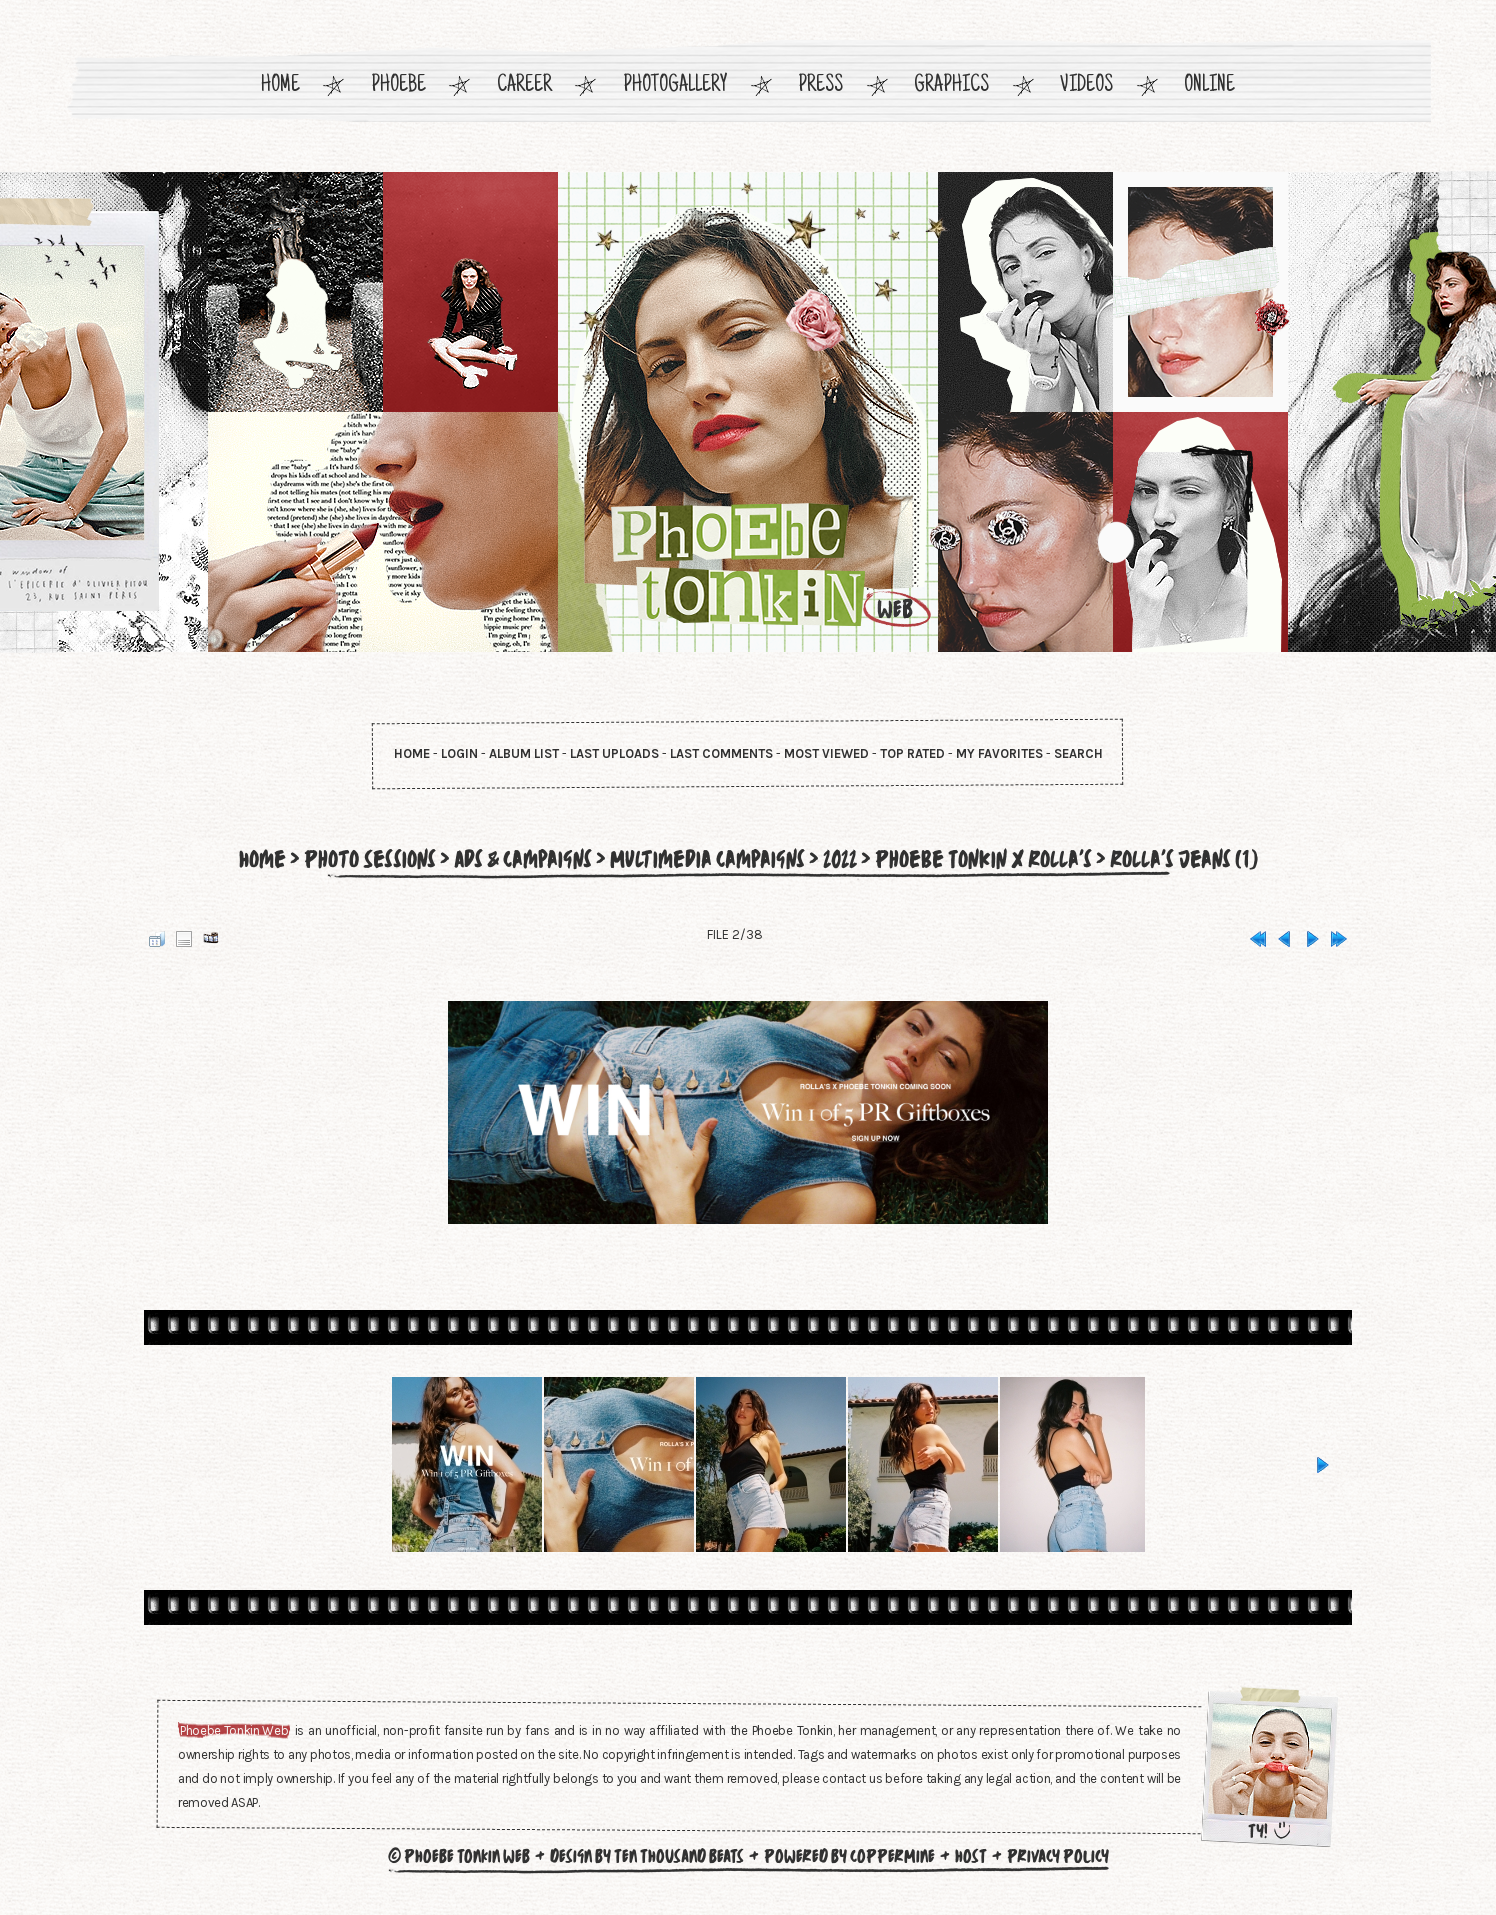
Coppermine (892, 1856)
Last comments (721, 753)
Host (971, 1856)
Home (280, 86)
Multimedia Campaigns (703, 859)
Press (820, 86)
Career (524, 86)
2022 (839, 859)
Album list (524, 753)
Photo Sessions (358, 859)
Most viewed (826, 753)
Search (1078, 753)
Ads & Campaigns (515, 859)
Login (459, 753)
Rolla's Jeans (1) (1195, 859)
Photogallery (675, 86)
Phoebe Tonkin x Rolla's (988, 859)
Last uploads (614, 753)
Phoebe (398, 86)
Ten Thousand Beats (679, 1856)
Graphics (951, 86)
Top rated (912, 753)
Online (1209, 86)
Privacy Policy (1058, 1856)
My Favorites (999, 753)
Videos (1086, 86)
